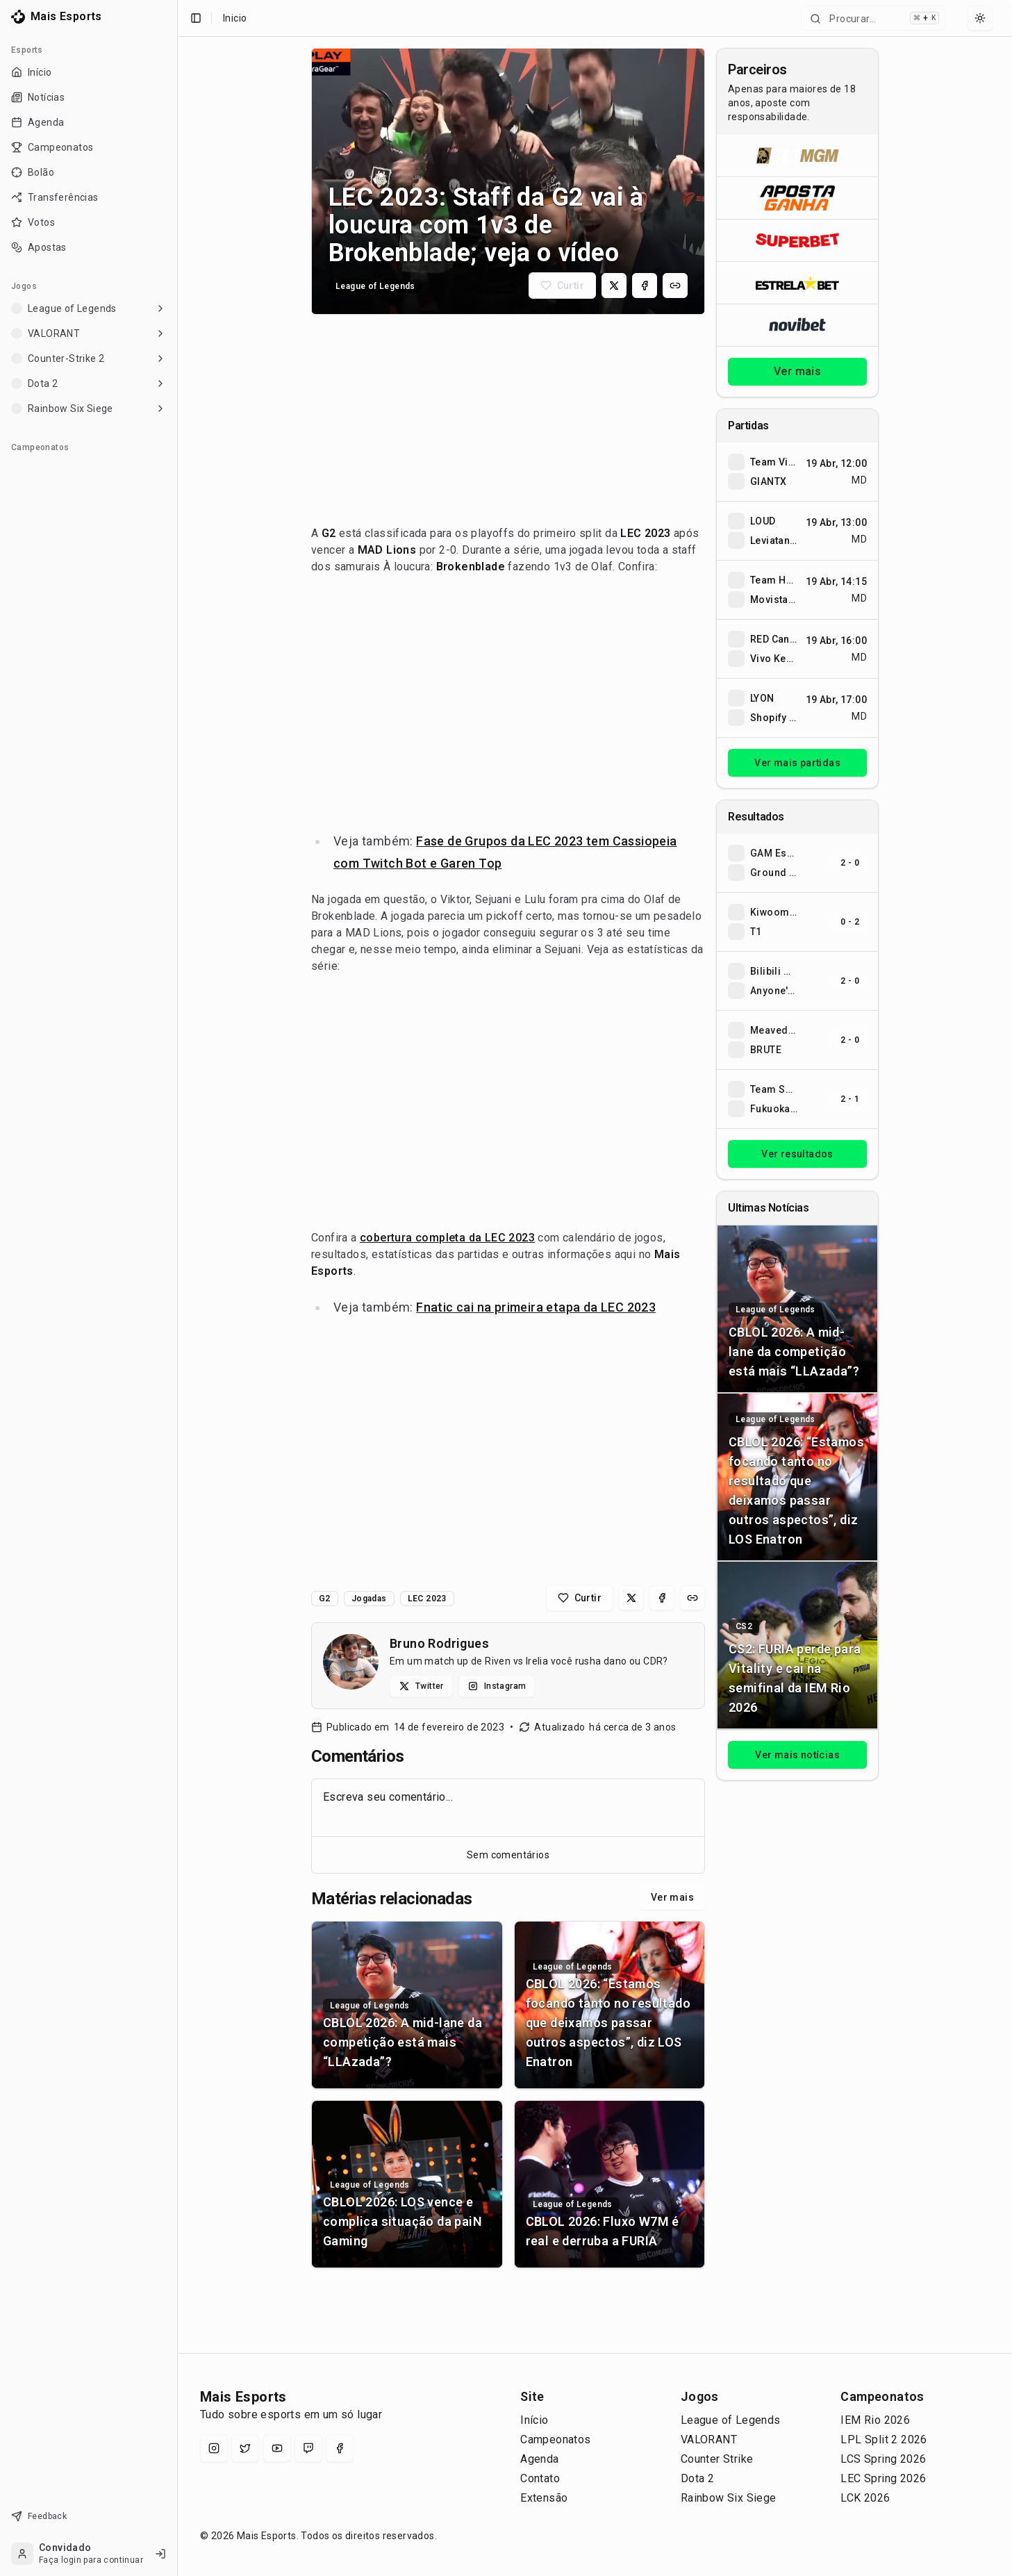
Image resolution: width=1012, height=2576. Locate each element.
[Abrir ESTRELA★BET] (797, 282)
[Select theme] (980, 18)
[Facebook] (340, 2448)
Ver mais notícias (797, 1754)
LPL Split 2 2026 (883, 2439)
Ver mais (672, 1897)
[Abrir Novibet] (797, 325)
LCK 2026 (865, 2497)
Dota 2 (697, 2478)
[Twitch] (308, 2448)
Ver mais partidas (797, 762)
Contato (540, 2478)
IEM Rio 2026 (875, 2420)
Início (534, 2420)
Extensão (543, 2497)
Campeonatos (555, 2439)
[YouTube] (277, 2448)
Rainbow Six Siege (729, 2497)
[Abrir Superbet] (797, 240)
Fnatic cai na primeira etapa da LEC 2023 (536, 1307)
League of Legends (731, 2420)
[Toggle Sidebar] (177, 1288)
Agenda (539, 2459)
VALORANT (709, 2439)
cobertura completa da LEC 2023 (447, 1237)
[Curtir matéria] (562, 285)
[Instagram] (214, 2448)
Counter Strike (717, 2459)
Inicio (235, 18)
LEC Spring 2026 (883, 2478)
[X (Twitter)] (245, 2448)
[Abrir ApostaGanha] (797, 197)
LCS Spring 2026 (883, 2459)
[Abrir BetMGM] (797, 155)
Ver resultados (797, 1153)
